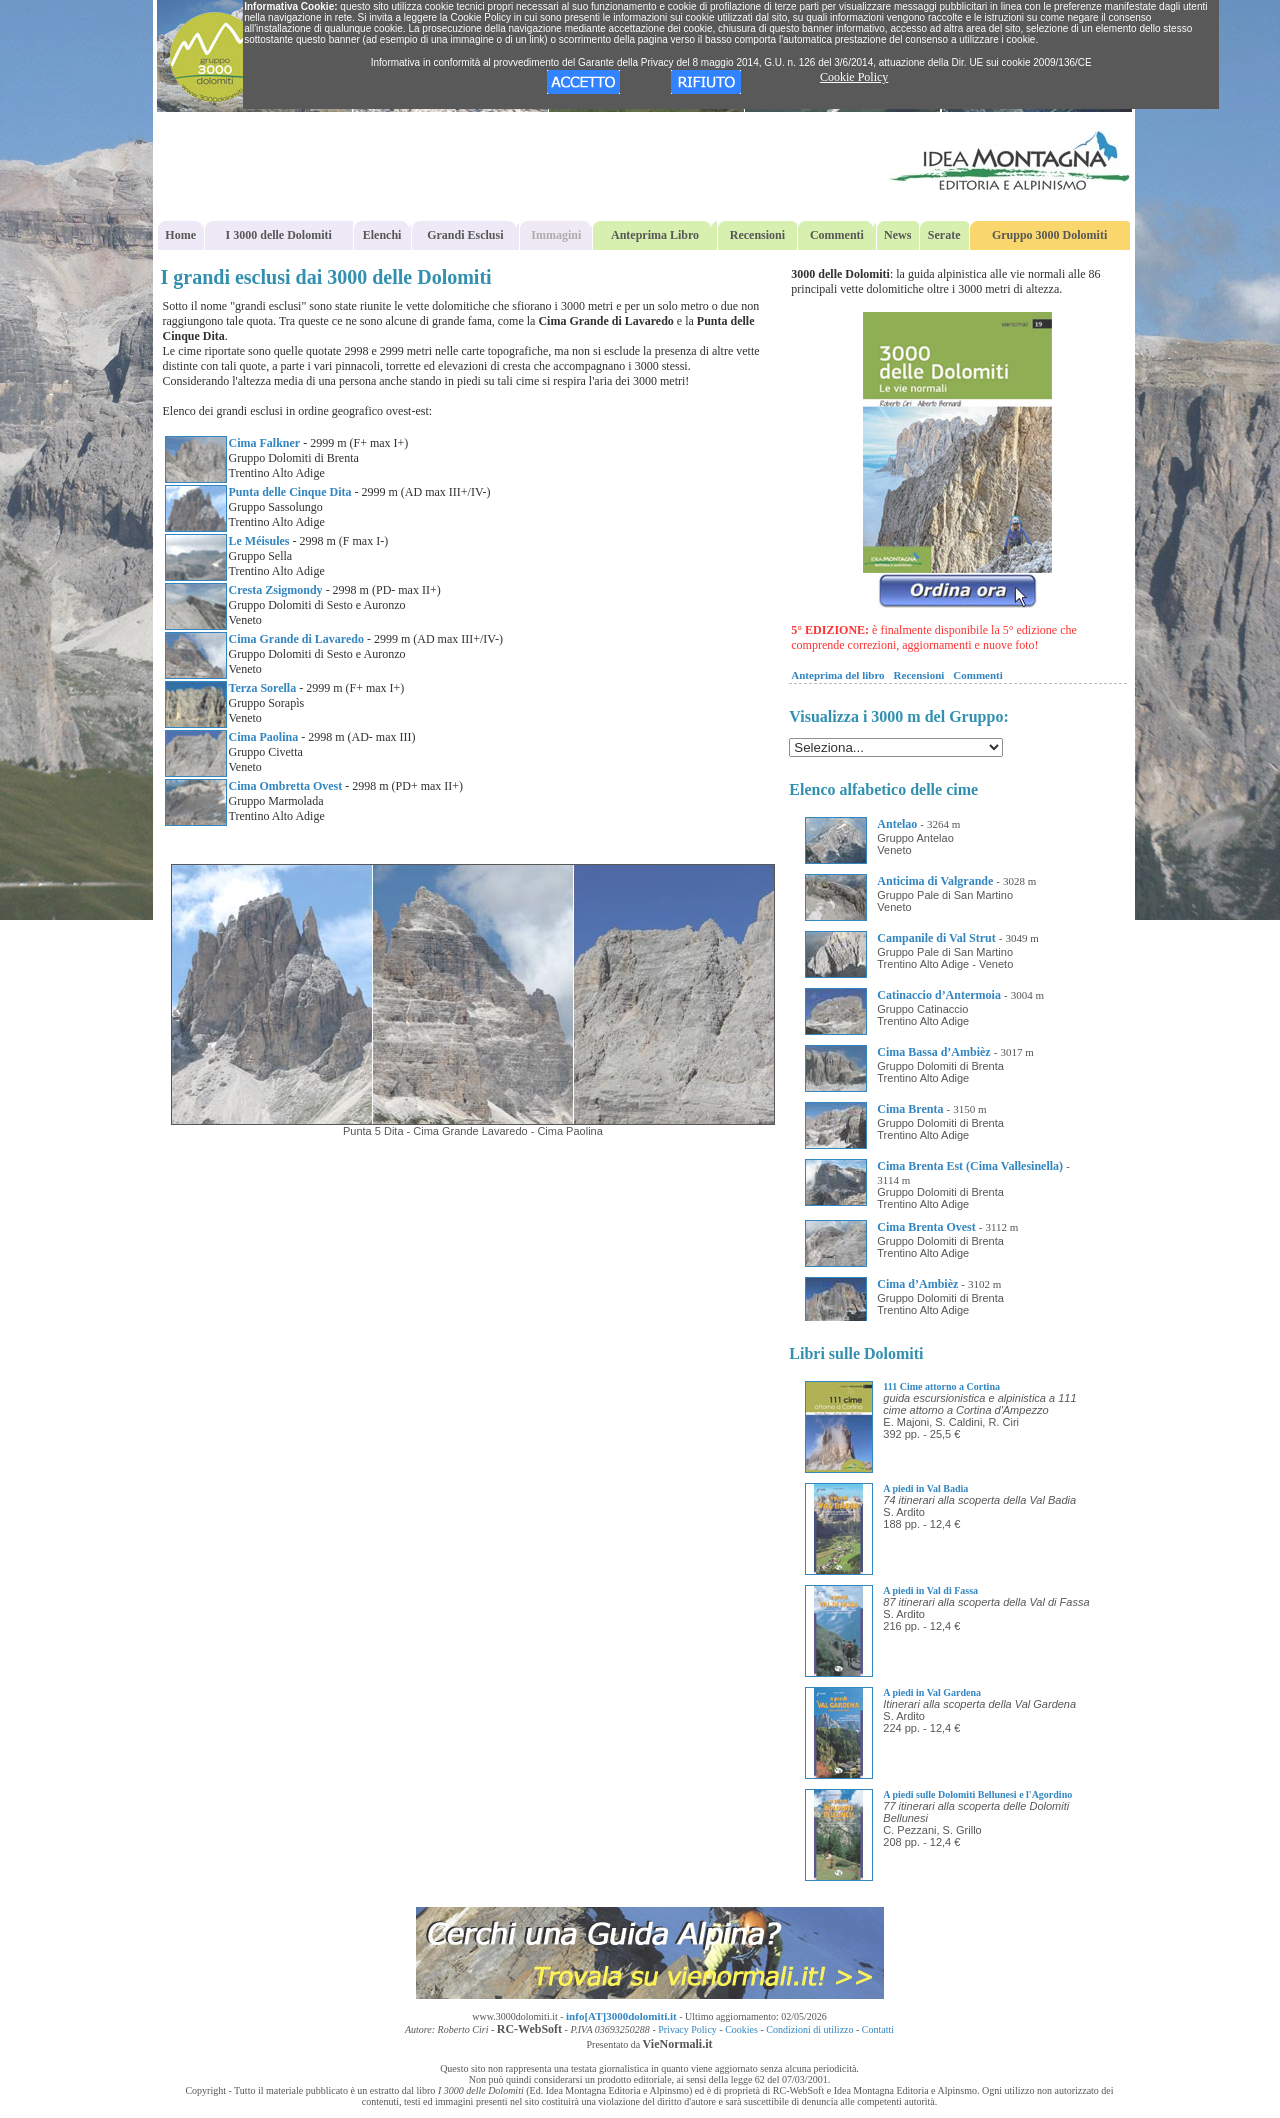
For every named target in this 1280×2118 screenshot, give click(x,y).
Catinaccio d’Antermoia (939, 995)
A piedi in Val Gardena (932, 1692)
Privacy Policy (687, 2029)
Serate (944, 235)
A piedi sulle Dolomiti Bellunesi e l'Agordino (977, 1794)
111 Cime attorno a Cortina (941, 1386)
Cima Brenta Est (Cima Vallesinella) (970, 1166)
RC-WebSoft (529, 2029)
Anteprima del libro (837, 675)
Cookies (741, 2029)
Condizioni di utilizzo (809, 2029)
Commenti (837, 235)
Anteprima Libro (655, 235)
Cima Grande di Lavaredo (296, 639)
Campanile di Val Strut (936, 938)
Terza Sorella (263, 688)
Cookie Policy (854, 77)
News (897, 235)
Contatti (878, 2029)
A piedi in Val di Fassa (930, 1590)
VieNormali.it (678, 2044)
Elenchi (382, 235)
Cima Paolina (264, 737)
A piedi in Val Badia (925, 1488)
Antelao (897, 824)
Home (180, 235)
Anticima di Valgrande (935, 881)
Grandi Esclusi (465, 235)
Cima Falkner (265, 443)
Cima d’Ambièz (917, 1284)
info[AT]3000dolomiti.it (621, 2016)
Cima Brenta (910, 1109)
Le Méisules (259, 541)
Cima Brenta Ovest (926, 1227)
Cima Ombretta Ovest (286, 786)
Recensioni (757, 235)
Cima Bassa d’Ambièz (933, 1052)
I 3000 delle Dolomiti (279, 235)
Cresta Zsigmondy (276, 590)
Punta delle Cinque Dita (290, 492)
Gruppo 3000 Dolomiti (1049, 235)
